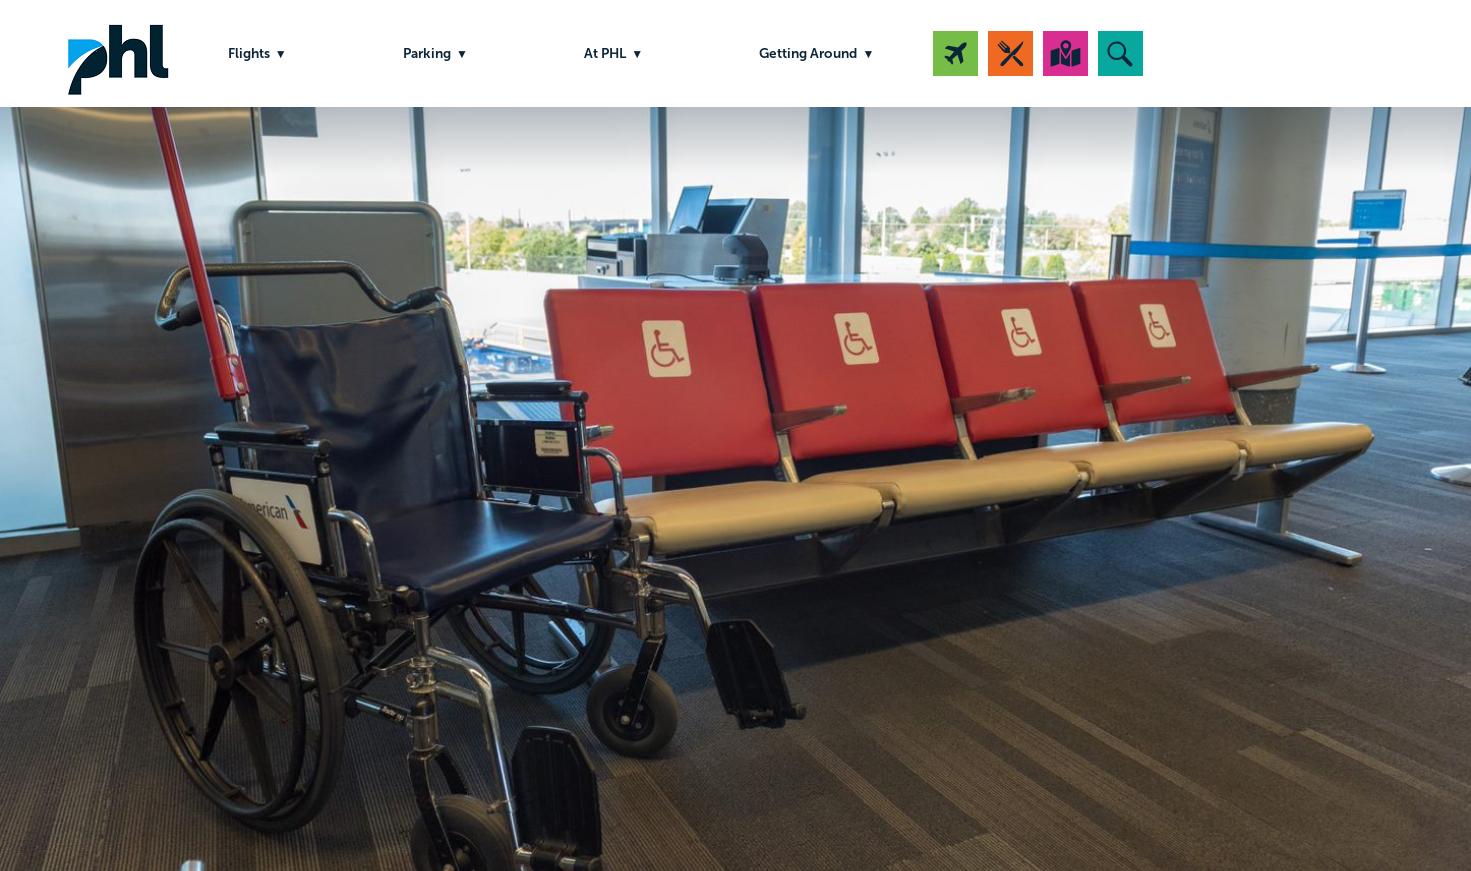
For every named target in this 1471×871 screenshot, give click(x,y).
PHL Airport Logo (118, 53)
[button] (1120, 53)
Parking (427, 53)
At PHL (605, 53)
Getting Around (808, 53)
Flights (249, 53)
